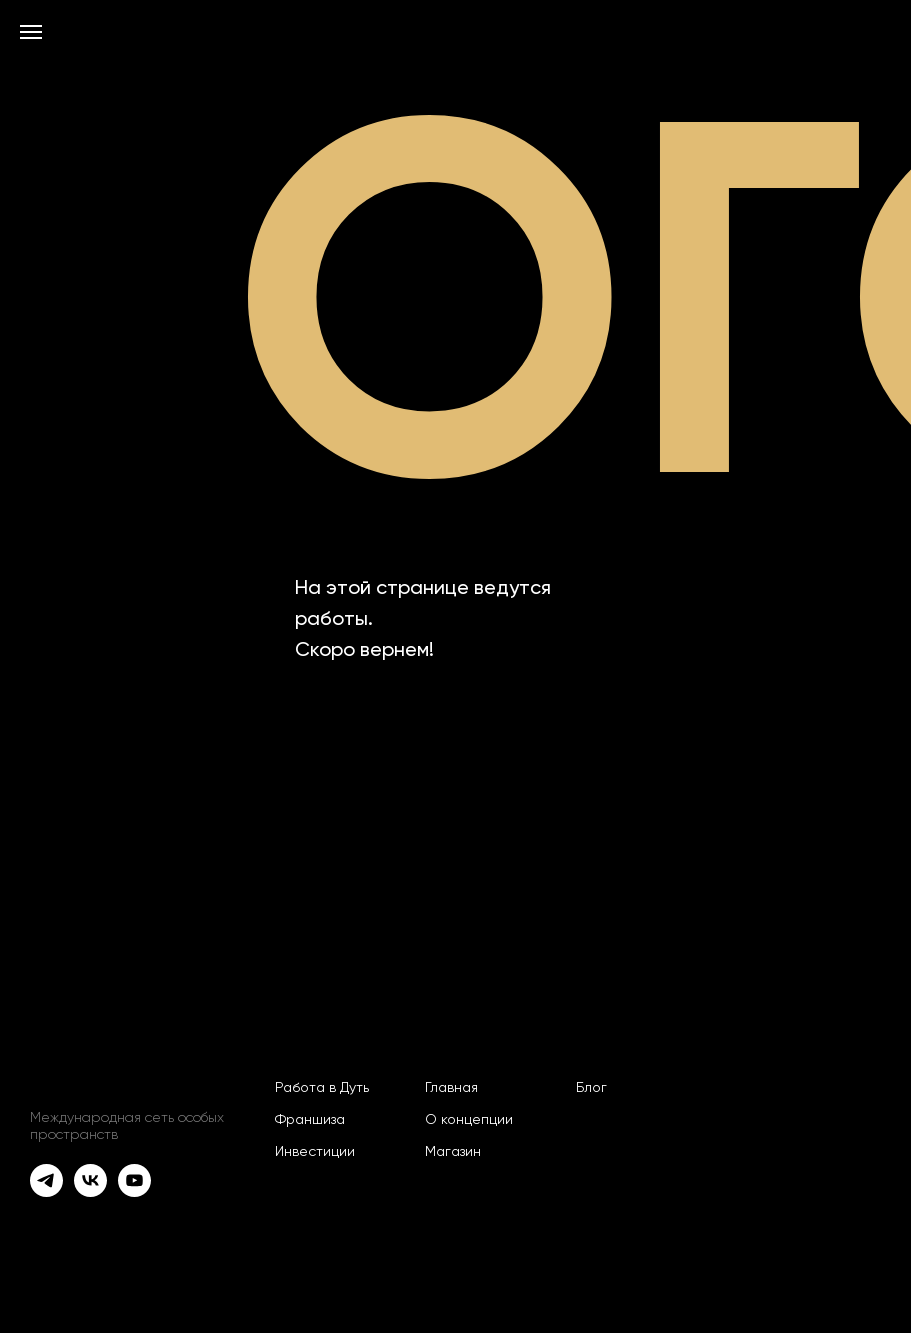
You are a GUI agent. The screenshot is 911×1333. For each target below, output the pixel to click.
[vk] (90, 1180)
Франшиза (310, 1120)
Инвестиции (315, 1152)
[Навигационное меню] (31, 32)
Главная (451, 1088)
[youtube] (134, 1180)
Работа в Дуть (322, 1088)
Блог (591, 1088)
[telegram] (46, 1180)
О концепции (469, 1120)
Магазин (453, 1152)
